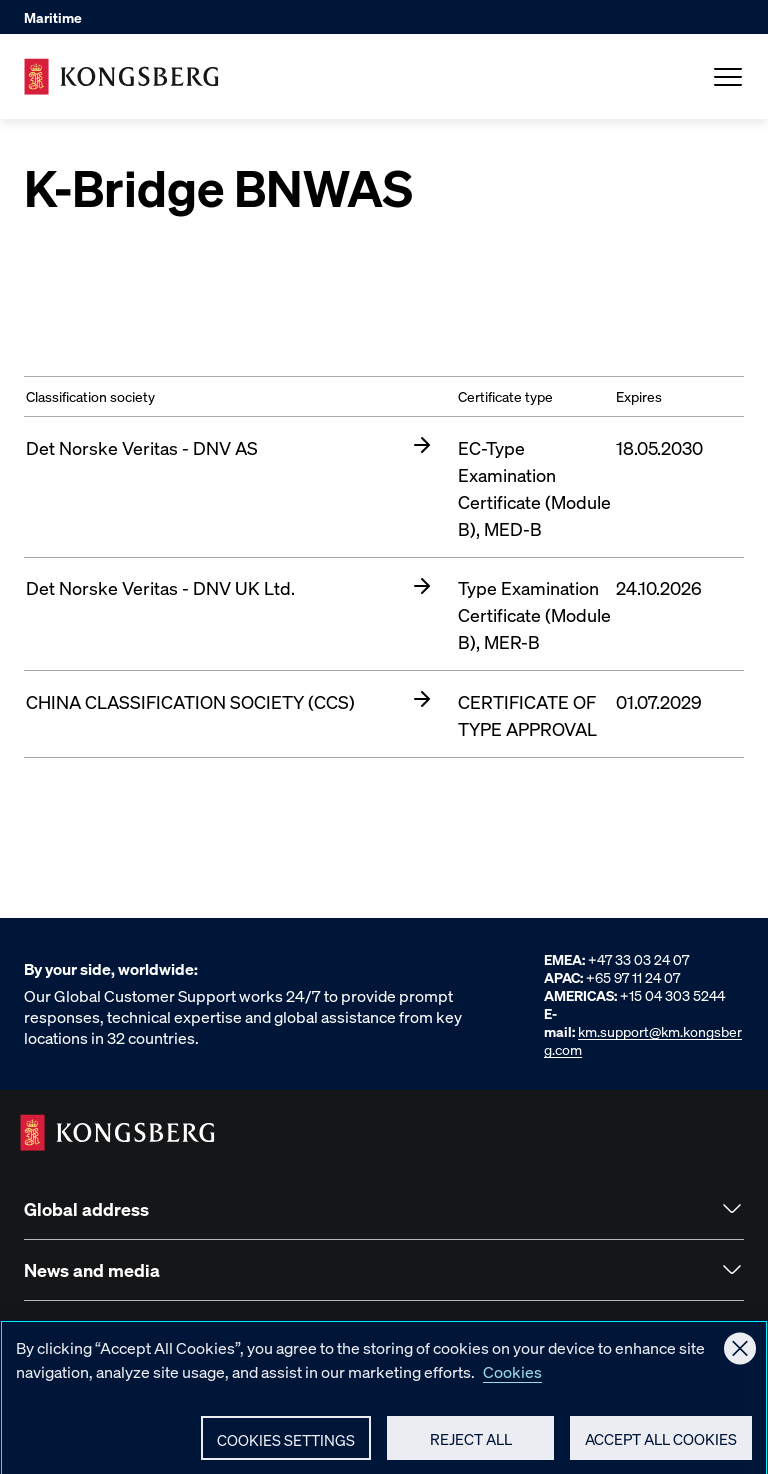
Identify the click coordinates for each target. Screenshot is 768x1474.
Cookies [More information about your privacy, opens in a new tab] (512, 1379)
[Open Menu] (728, 77)
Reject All (471, 1447)
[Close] (740, 1357)
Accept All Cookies (661, 1447)
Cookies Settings (286, 1448)
